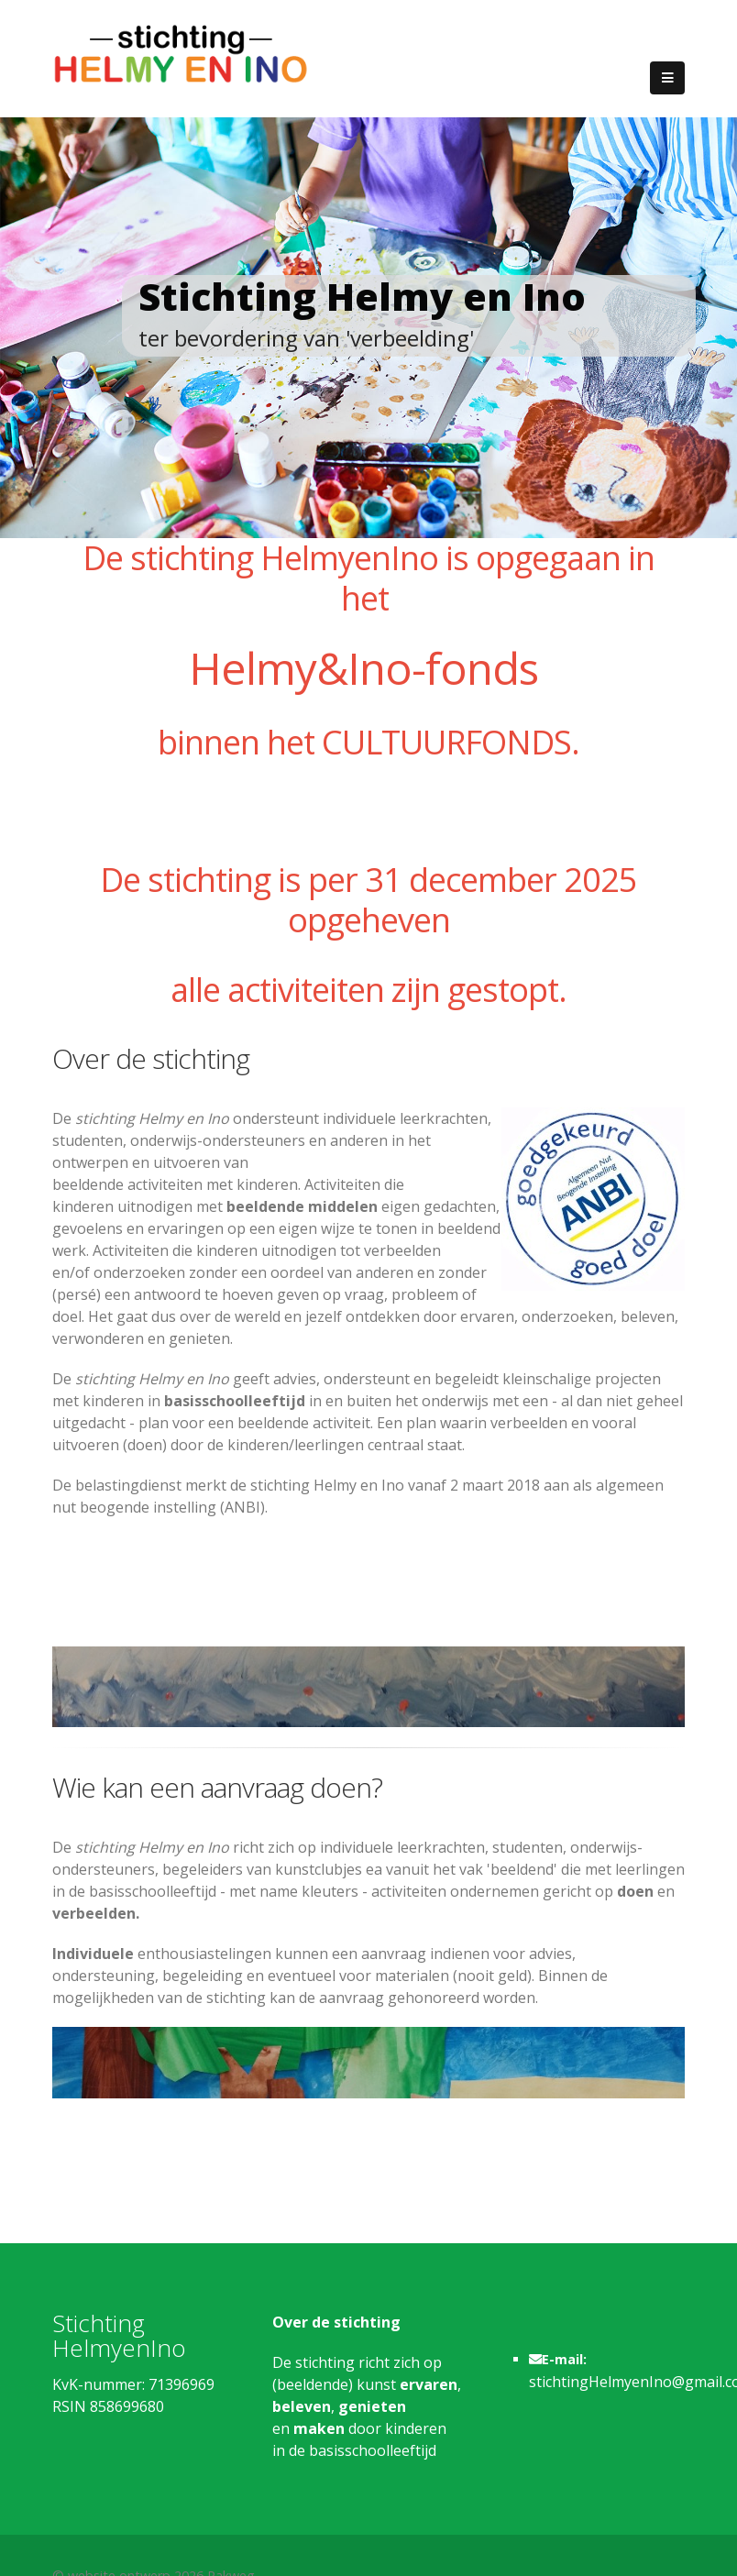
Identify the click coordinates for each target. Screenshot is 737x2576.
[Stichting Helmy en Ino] (180, 53)
